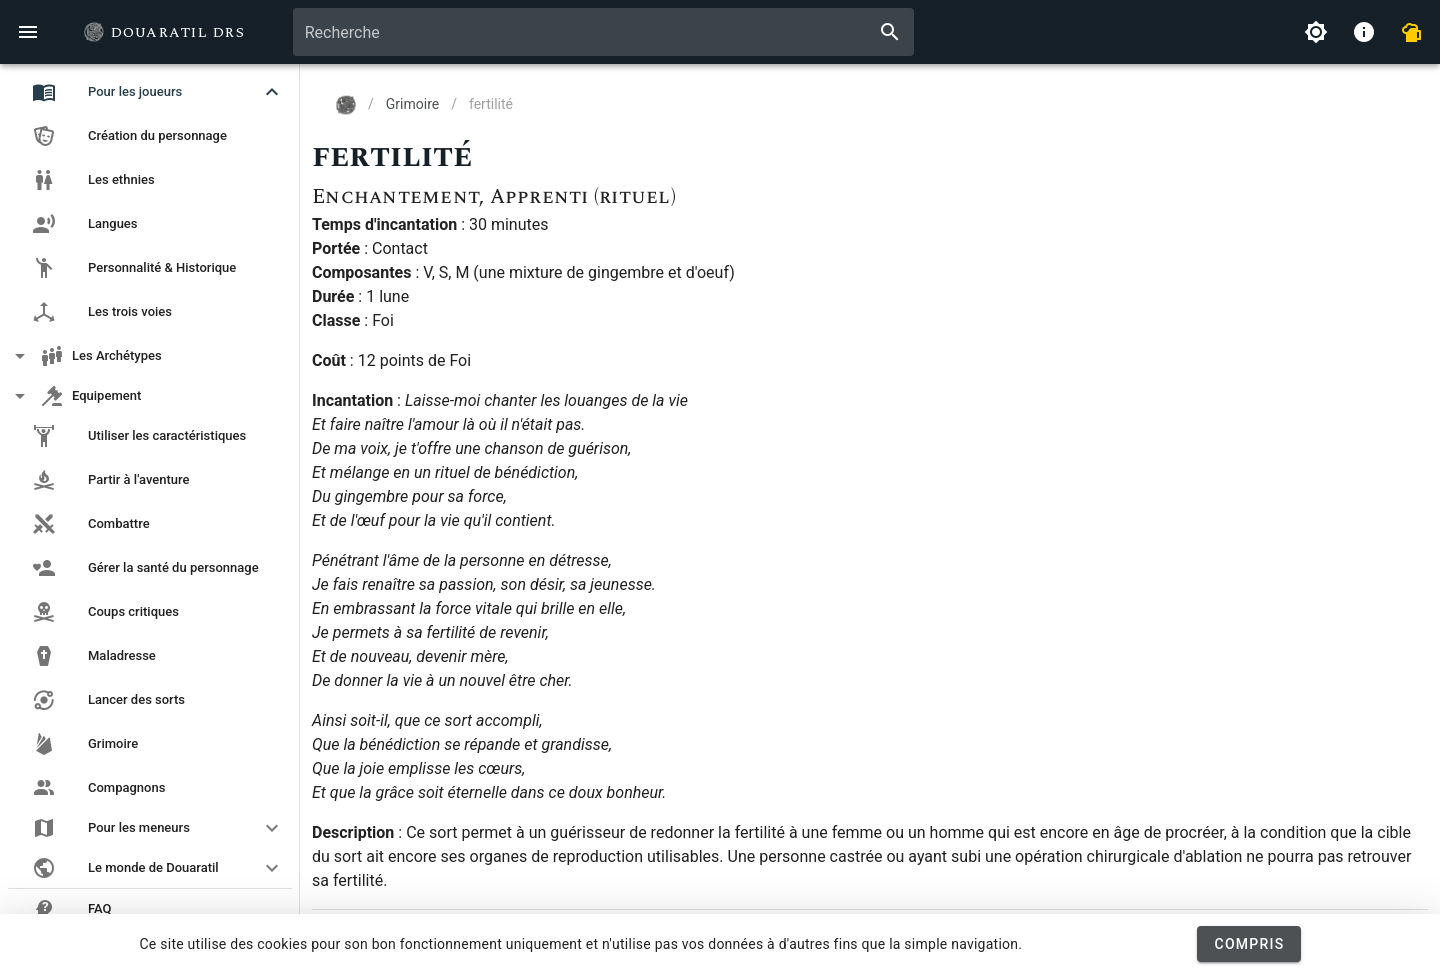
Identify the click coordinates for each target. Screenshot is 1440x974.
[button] (150, 92)
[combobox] (603, 32)
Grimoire (412, 104)
